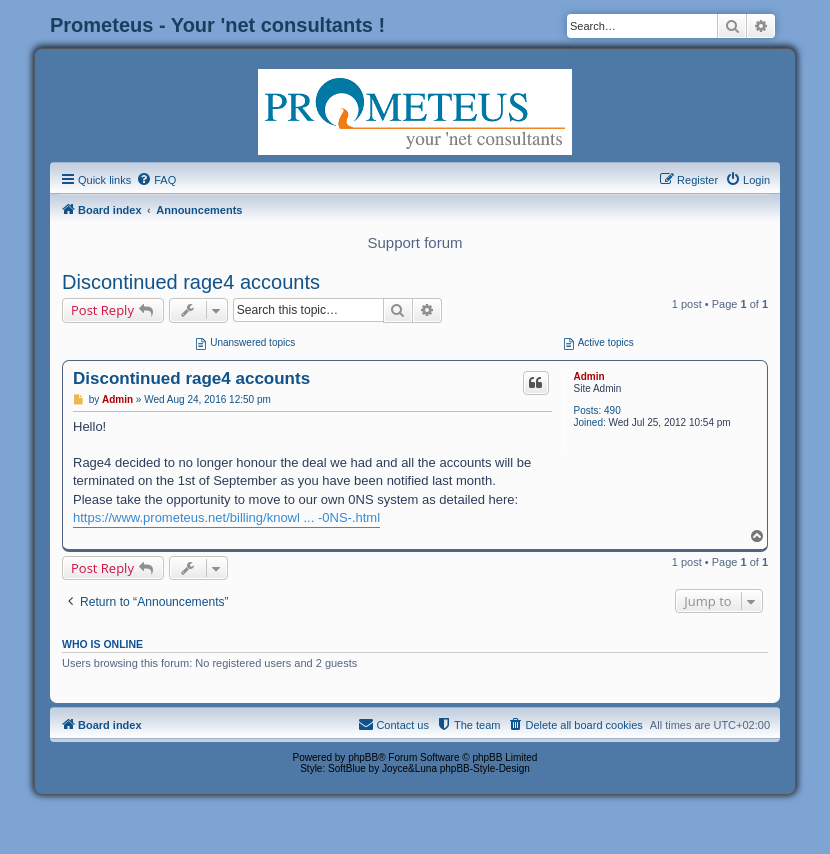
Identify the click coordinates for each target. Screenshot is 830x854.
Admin (588, 376)
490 (612, 410)
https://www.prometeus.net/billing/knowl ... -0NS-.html (226, 517)
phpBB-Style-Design (485, 768)
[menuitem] (156, 180)
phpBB (363, 757)
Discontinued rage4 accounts (191, 282)
